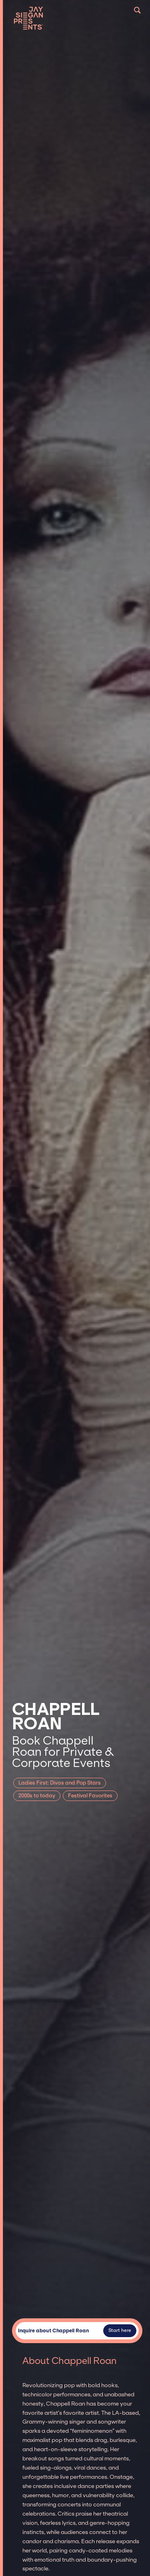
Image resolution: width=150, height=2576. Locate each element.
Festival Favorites (90, 1796)
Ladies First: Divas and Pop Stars (59, 1783)
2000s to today (36, 1796)
